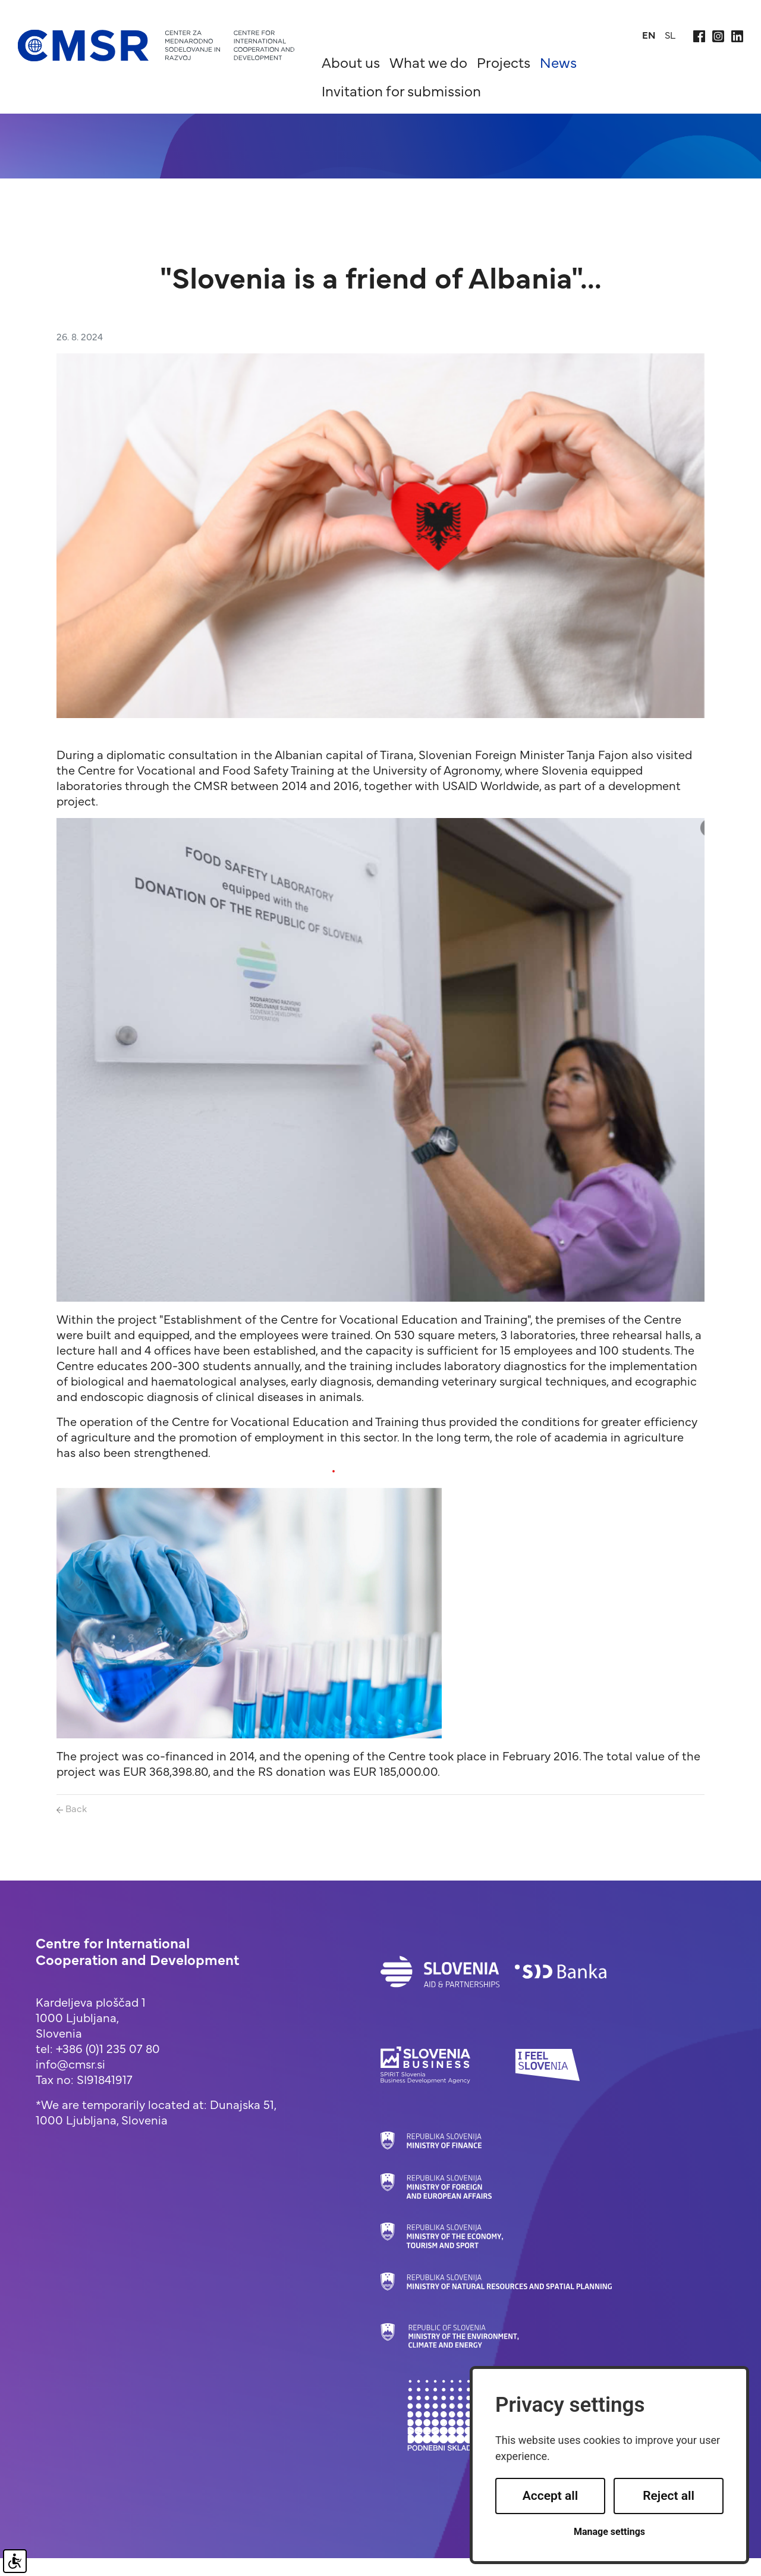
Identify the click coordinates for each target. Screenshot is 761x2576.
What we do (428, 61)
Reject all (668, 2496)
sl (670, 34)
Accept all (550, 2496)
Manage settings (609, 2531)
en (649, 34)
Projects (503, 61)
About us (351, 61)
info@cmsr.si (70, 2063)
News (558, 61)
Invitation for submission (401, 90)
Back (71, 1808)
